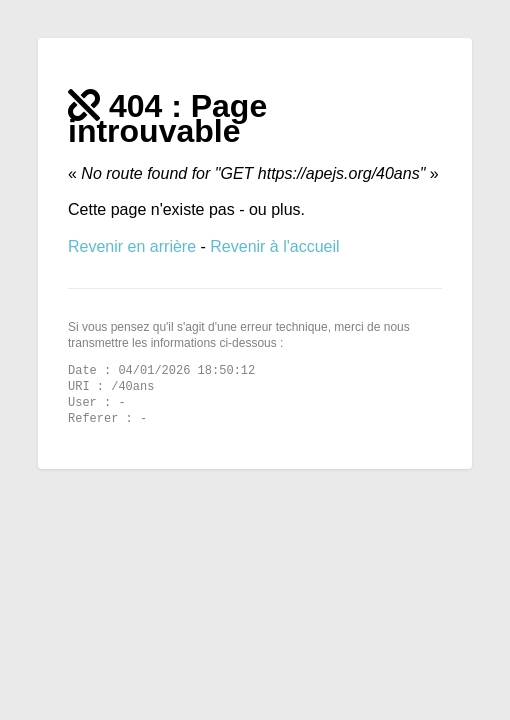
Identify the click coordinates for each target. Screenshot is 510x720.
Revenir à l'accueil (274, 246)
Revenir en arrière (134, 246)
